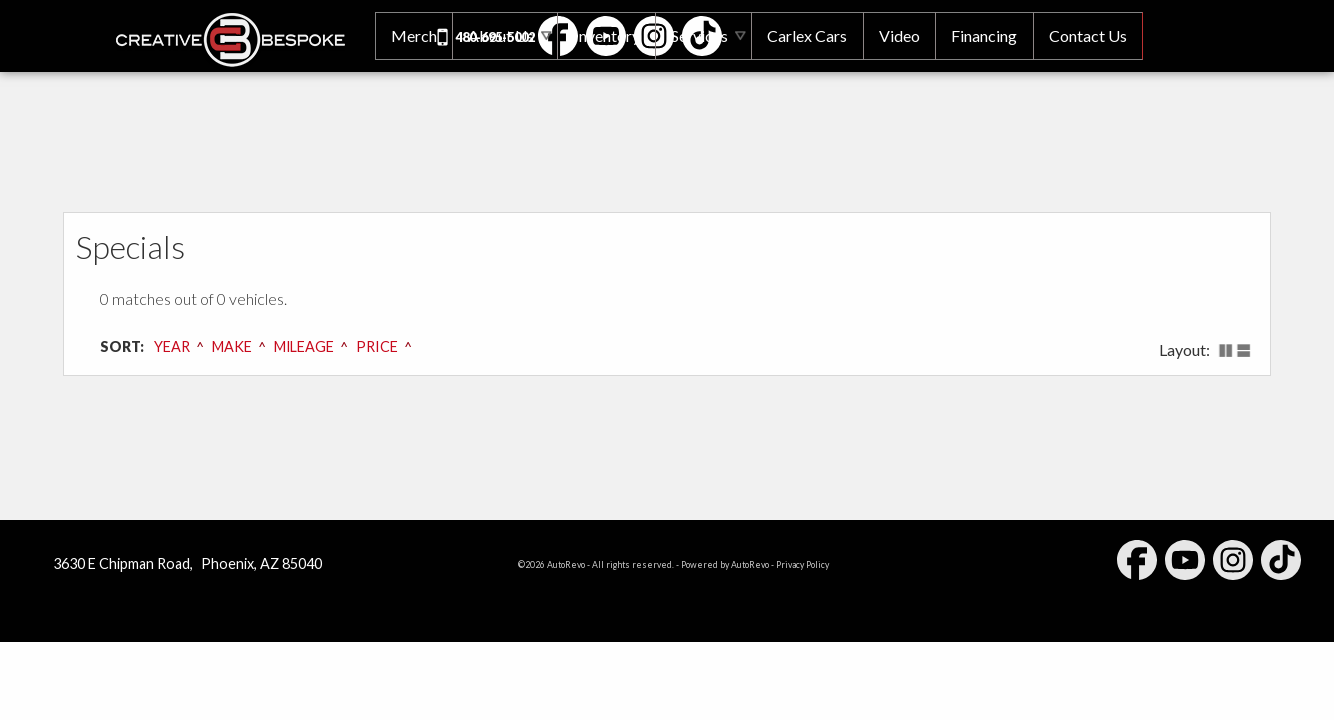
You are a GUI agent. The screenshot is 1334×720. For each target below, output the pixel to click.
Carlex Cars (804, 35)
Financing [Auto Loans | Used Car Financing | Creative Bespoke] (982, 35)
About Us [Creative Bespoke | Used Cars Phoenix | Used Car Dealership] (495, 35)
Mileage (304, 346)
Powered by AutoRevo (725, 564)
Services (694, 35)
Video (896, 35)
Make (232, 346)
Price (377, 346)
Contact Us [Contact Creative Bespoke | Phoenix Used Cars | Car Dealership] (1087, 35)
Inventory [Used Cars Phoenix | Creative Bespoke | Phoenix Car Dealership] (601, 35)
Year (172, 346)
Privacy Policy (802, 564)
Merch (406, 35)
